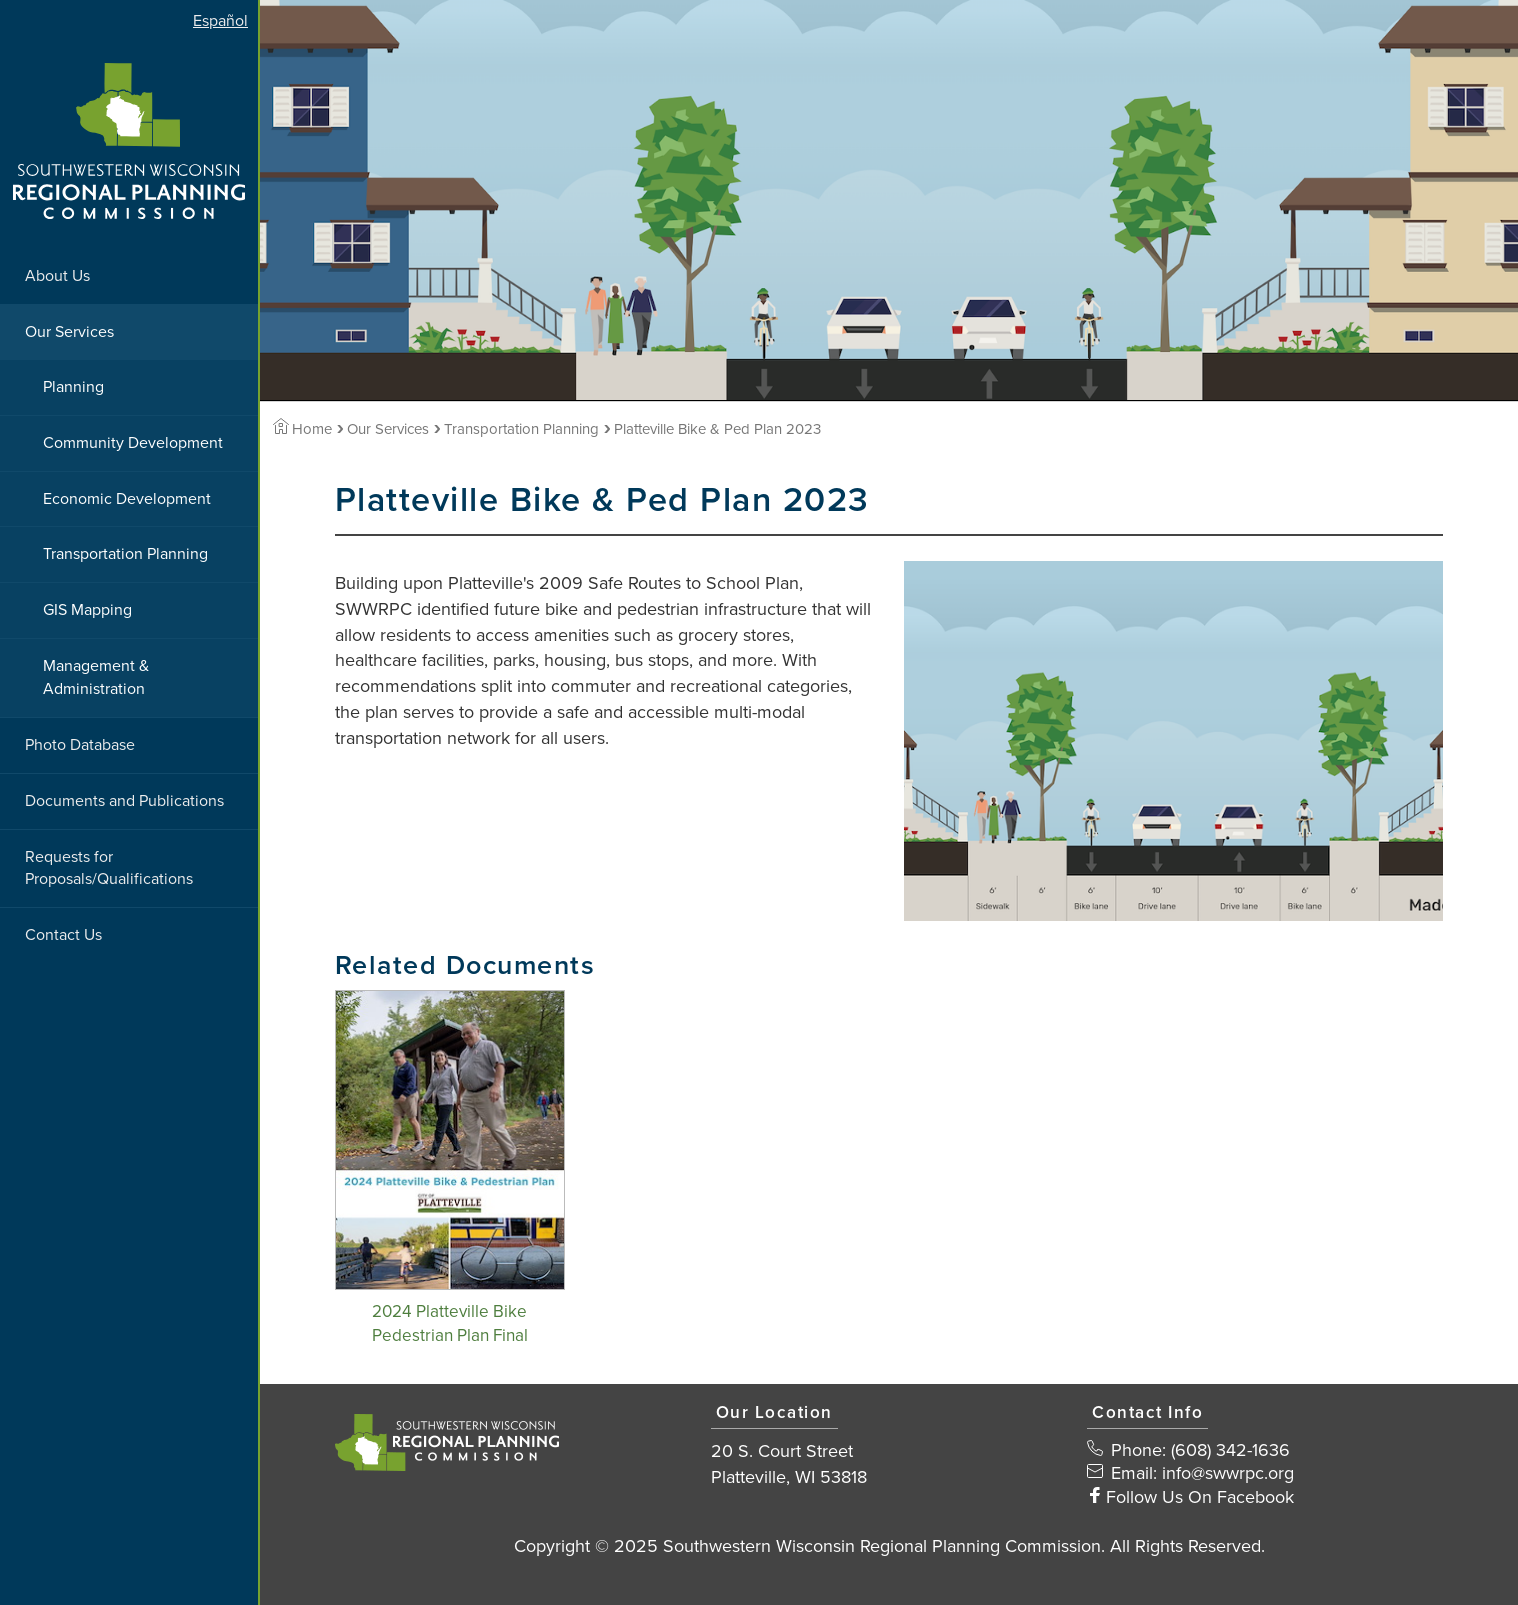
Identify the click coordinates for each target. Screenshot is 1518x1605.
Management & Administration (96, 677)
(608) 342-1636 (1230, 1450)
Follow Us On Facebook (1200, 1497)
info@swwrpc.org (1228, 1473)
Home (302, 429)
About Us (57, 276)
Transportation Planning (125, 554)
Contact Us (63, 935)
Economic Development (127, 499)
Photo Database (80, 745)
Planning (73, 387)
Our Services (69, 332)
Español (220, 21)
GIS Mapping (87, 610)
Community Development (133, 443)
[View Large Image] (1173, 741)
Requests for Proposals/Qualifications (109, 868)
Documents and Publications (124, 801)
